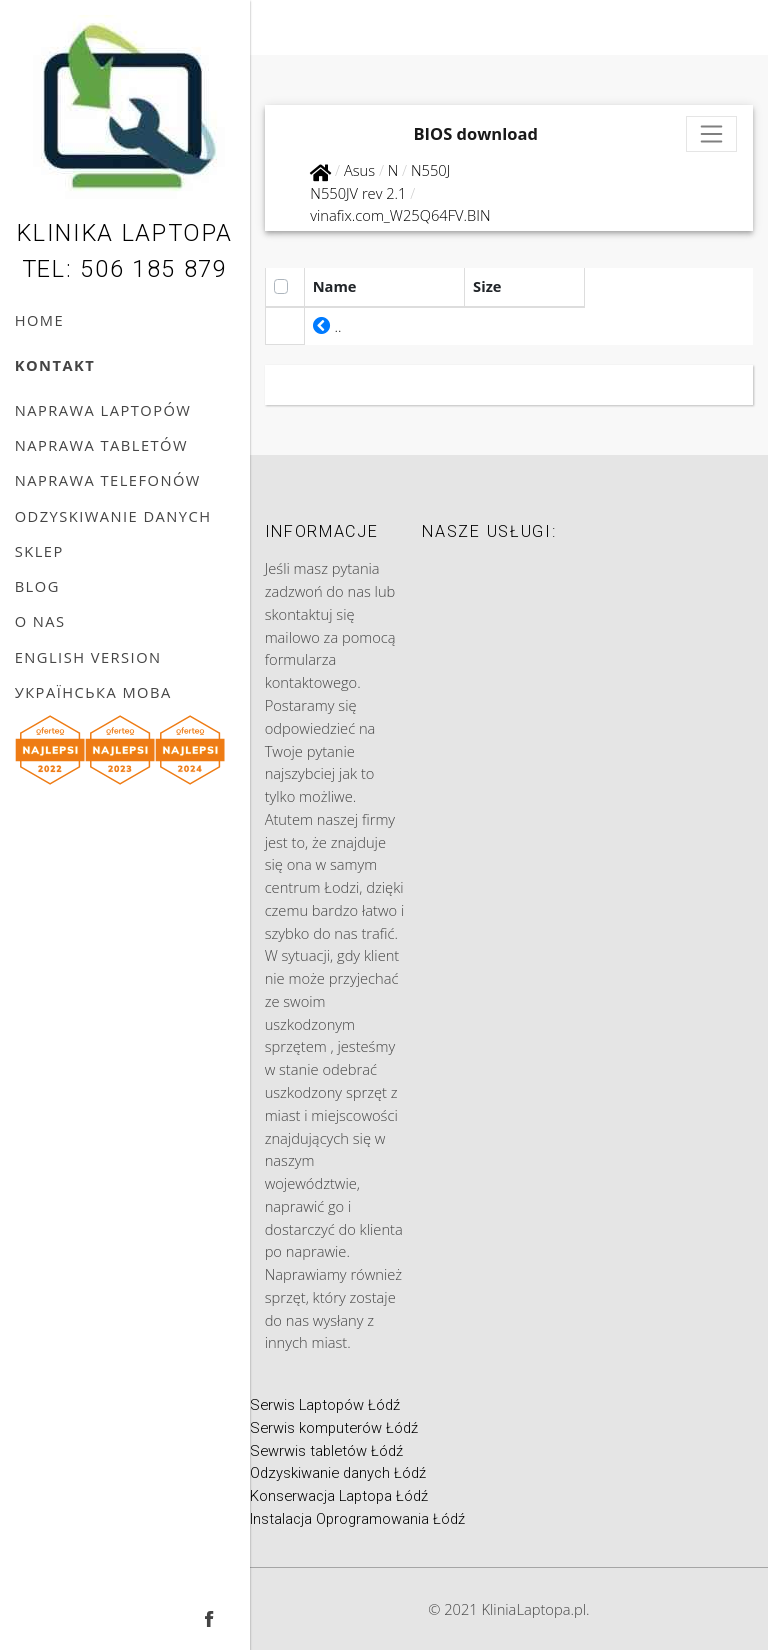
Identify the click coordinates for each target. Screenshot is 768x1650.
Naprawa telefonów (108, 480)
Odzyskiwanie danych (113, 516)
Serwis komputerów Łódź (334, 1428)
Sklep (39, 551)
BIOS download (476, 133)
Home (39, 320)
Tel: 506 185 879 (125, 269)
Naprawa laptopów (103, 410)
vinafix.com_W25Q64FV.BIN (400, 215)
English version (88, 657)
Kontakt (55, 365)
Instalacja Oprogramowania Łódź (357, 1519)
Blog (37, 586)
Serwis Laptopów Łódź (325, 1405)
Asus (359, 170)
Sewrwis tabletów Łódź (326, 1451)
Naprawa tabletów (101, 445)
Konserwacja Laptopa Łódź (339, 1496)
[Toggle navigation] (712, 134)
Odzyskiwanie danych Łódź (338, 1473)
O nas (40, 621)
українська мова (93, 692)
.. (327, 326)
